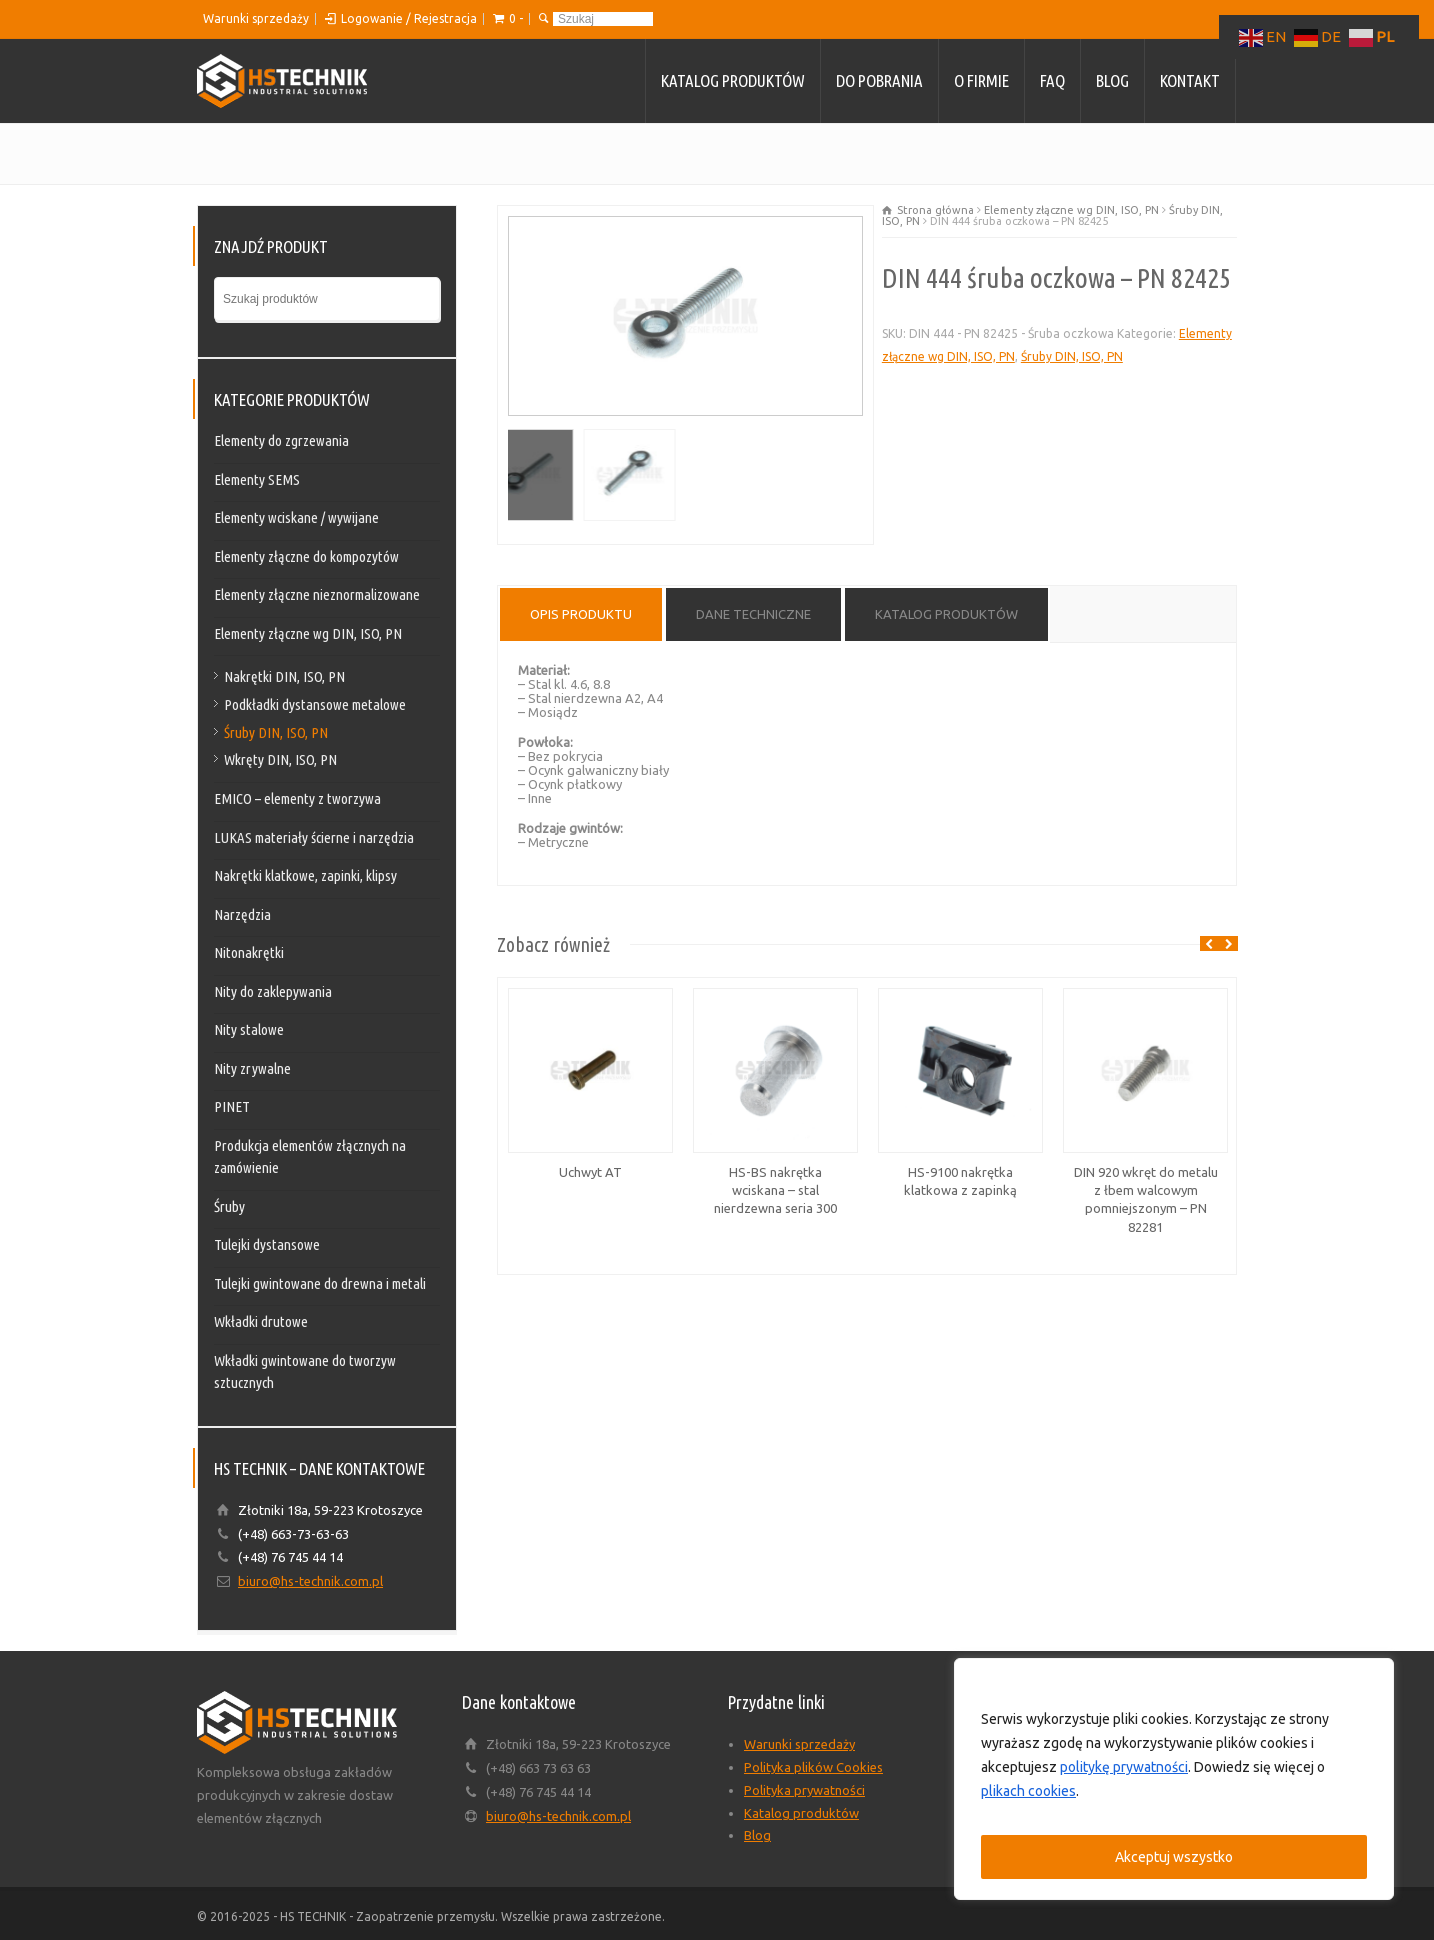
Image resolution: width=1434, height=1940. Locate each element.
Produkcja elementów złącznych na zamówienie (310, 1157)
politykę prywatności (1124, 1767)
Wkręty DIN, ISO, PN (280, 759)
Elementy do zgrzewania (281, 440)
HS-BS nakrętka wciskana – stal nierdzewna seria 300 (775, 1190)
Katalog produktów (733, 80)
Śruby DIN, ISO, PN (1072, 356)
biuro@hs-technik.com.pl (310, 1581)
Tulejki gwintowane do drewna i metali (320, 1283)
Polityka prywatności (804, 1790)
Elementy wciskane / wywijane (296, 517)
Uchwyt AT (590, 1172)
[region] (1174, 1779)
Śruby (229, 1206)
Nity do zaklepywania (273, 991)
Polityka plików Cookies (813, 1767)
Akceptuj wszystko (1174, 1857)
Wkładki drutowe (261, 1321)
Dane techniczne (753, 614)
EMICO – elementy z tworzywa (297, 798)
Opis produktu (581, 614)
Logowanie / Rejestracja (409, 18)
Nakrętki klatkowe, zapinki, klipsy (305, 875)
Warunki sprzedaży (256, 18)
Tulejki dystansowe (267, 1244)
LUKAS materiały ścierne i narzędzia (314, 837)
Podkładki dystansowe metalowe (315, 704)
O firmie (981, 80)
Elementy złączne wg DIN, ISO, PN (1071, 210)
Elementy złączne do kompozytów (306, 556)
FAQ (1052, 80)
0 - (516, 18)
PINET (232, 1106)
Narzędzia (242, 914)
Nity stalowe (249, 1029)
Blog (1112, 80)
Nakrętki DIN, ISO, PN (284, 676)
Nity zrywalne (252, 1068)
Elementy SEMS (257, 479)
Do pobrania (879, 80)
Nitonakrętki (249, 952)
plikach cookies (1028, 1791)
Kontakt (1190, 80)
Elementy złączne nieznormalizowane (317, 594)
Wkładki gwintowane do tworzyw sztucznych (305, 1372)
